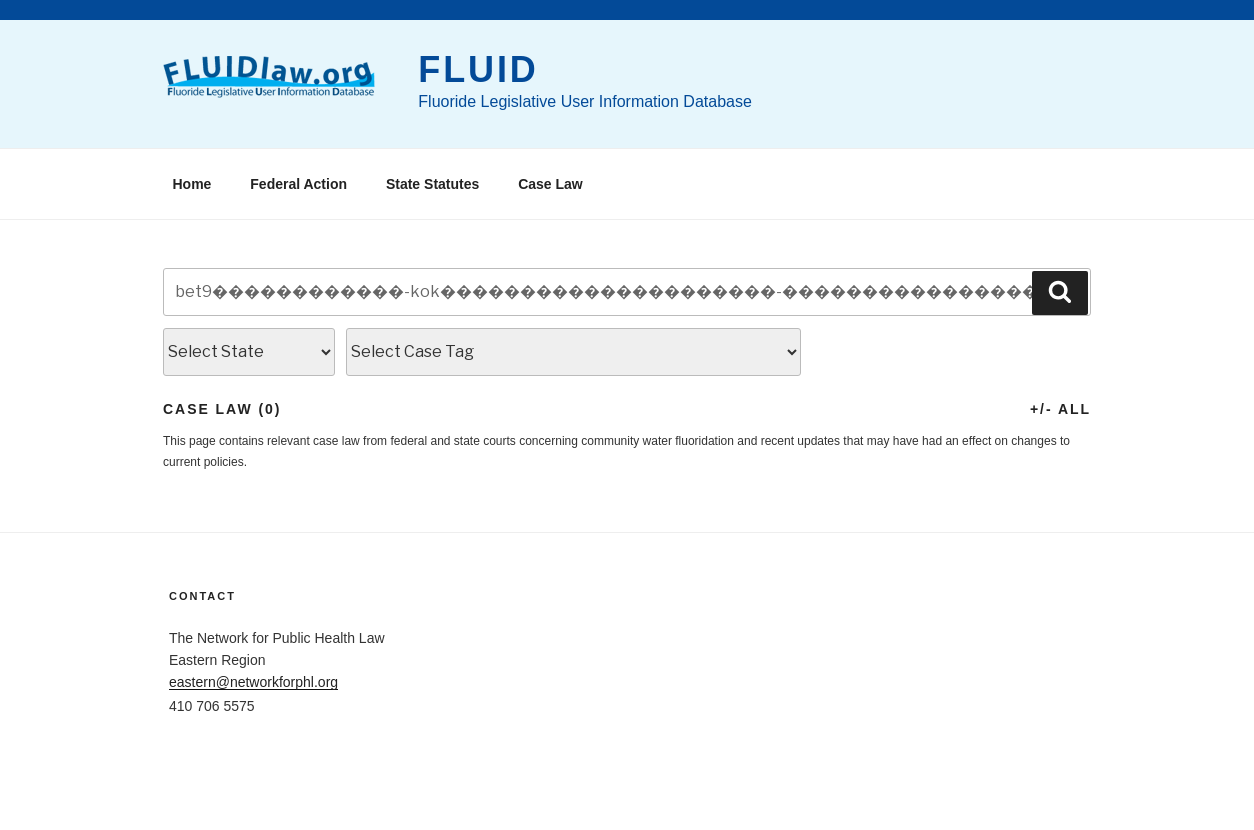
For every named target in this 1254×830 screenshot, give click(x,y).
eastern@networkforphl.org (253, 682)
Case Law (550, 184)
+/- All (1060, 409)
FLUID (478, 69)
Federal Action (298, 184)
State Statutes (432, 184)
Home (192, 184)
